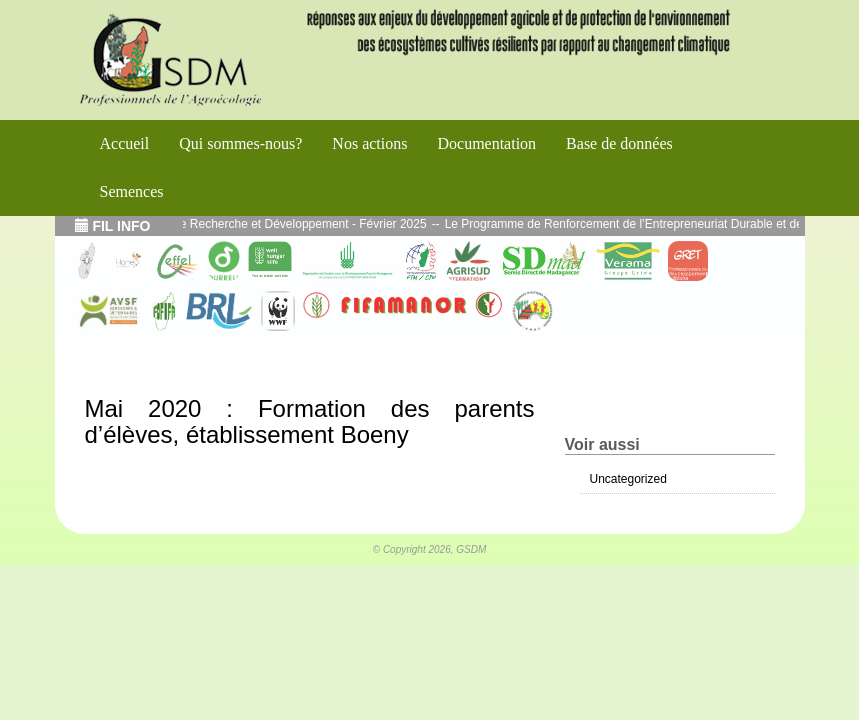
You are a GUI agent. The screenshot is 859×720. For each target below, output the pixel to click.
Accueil (125, 143)
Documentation (486, 143)
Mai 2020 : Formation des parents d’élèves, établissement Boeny (310, 421)
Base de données (619, 143)
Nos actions (369, 143)
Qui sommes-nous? (240, 143)
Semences (132, 191)
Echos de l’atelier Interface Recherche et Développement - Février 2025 (248, 224)
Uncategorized (628, 479)
